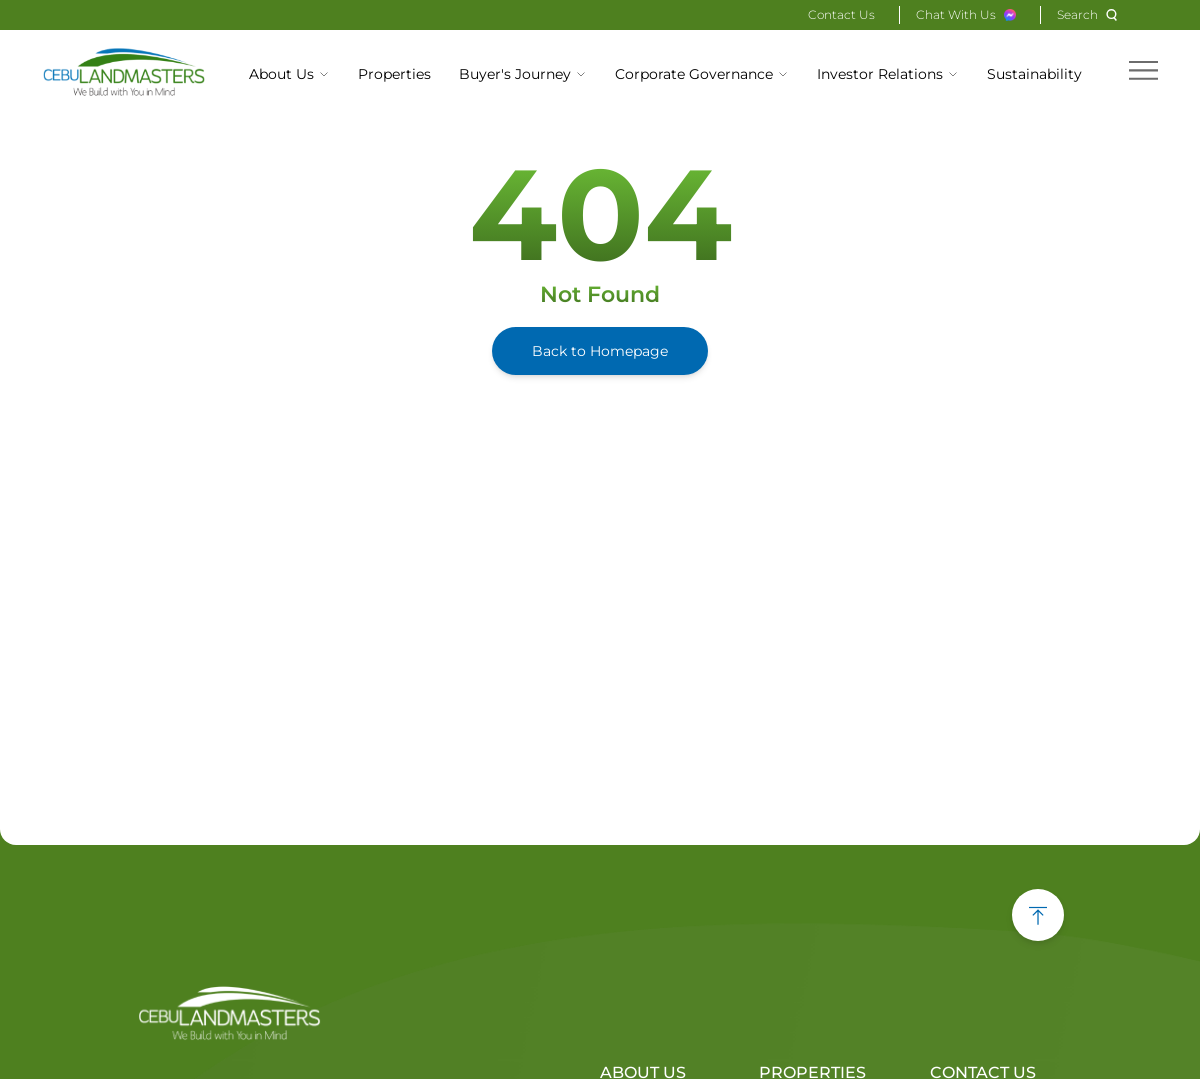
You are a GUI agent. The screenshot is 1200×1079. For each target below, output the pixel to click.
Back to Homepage (600, 351)
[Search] (1089, 15)
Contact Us (841, 14)
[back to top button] (1038, 915)
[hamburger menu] (1143, 70)
